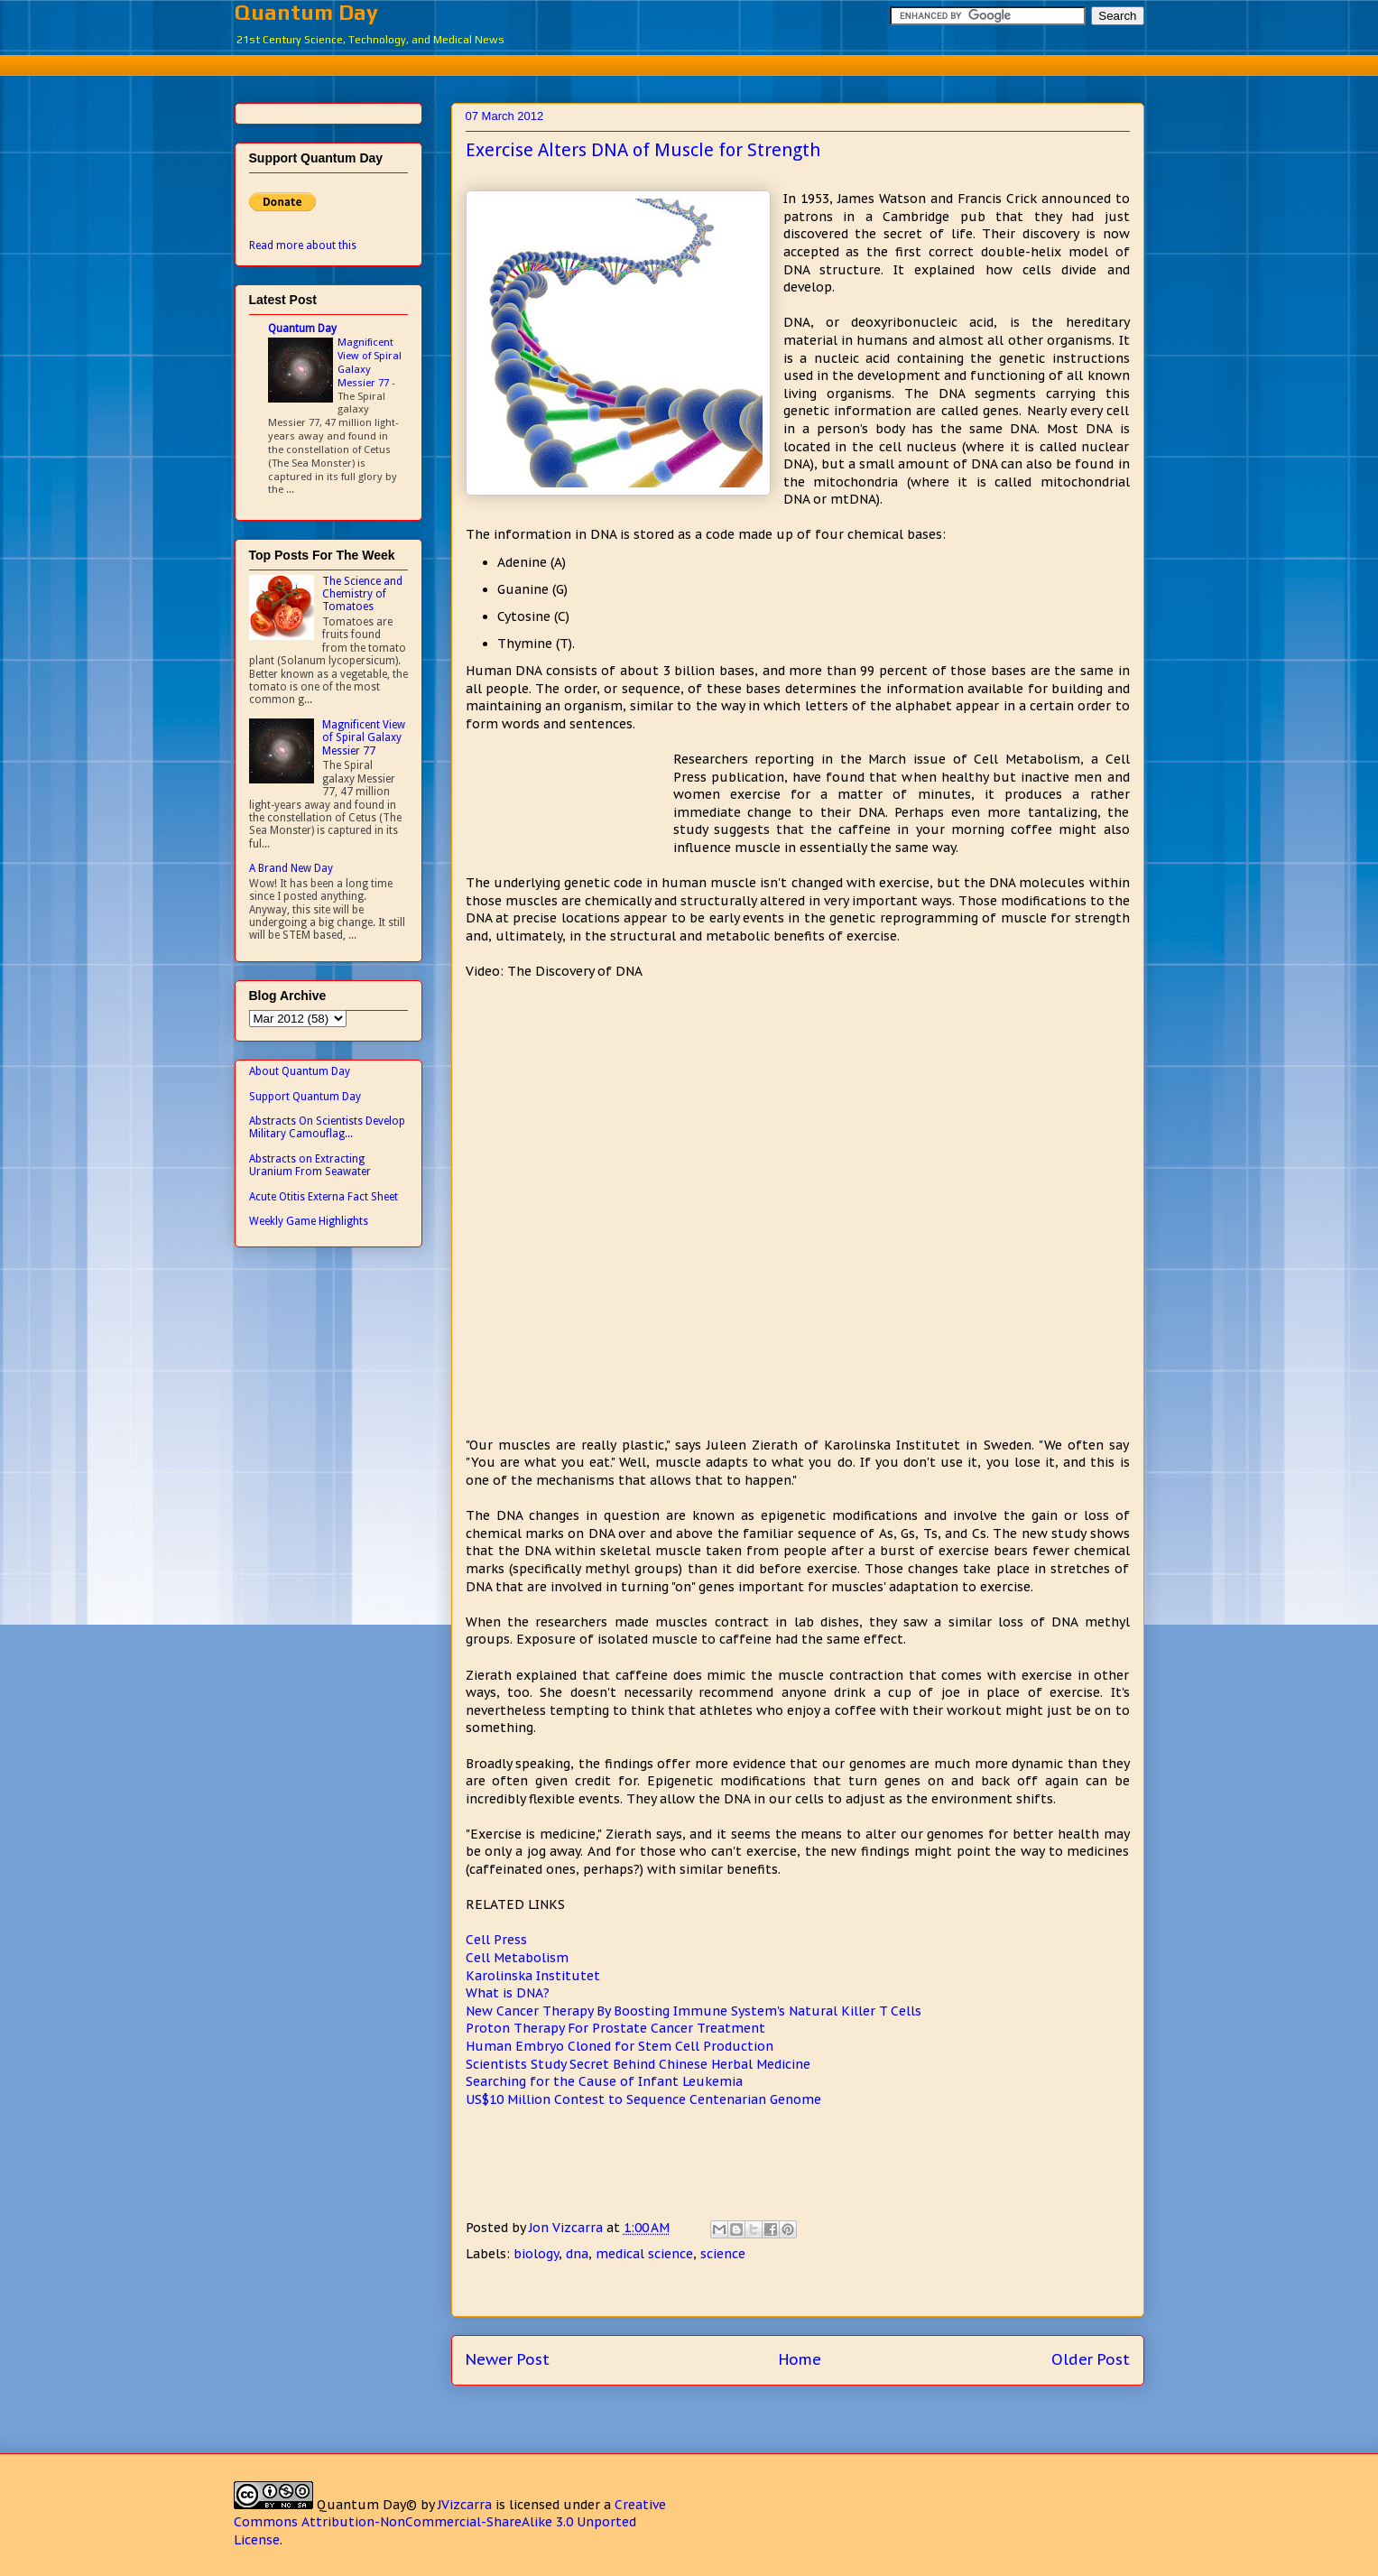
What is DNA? (508, 1993)
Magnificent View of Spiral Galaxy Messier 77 (370, 362)
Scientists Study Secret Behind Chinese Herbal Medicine (638, 2064)
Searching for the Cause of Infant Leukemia (604, 2081)
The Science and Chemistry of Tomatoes (362, 594)
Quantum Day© (367, 2505)
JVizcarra (465, 2505)
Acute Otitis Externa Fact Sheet (323, 1197)
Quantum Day (306, 12)
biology (536, 2254)
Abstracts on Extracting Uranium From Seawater (310, 1165)
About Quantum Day (299, 1071)
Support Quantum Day (305, 1096)
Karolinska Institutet (533, 1976)
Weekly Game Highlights (308, 1221)
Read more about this (302, 245)
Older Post (1090, 2359)
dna (577, 2254)
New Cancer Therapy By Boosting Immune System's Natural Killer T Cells (693, 2011)
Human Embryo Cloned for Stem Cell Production (619, 2046)
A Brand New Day (291, 868)
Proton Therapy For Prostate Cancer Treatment (615, 2028)
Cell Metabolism (517, 1958)
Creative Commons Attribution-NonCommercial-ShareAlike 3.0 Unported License (450, 2522)
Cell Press (496, 1940)
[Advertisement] (689, 62)
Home (800, 2359)
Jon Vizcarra (567, 2227)
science (722, 2254)
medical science (644, 2254)
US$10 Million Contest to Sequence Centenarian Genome (643, 2099)
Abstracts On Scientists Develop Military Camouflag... (327, 1127)
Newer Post (508, 2359)
